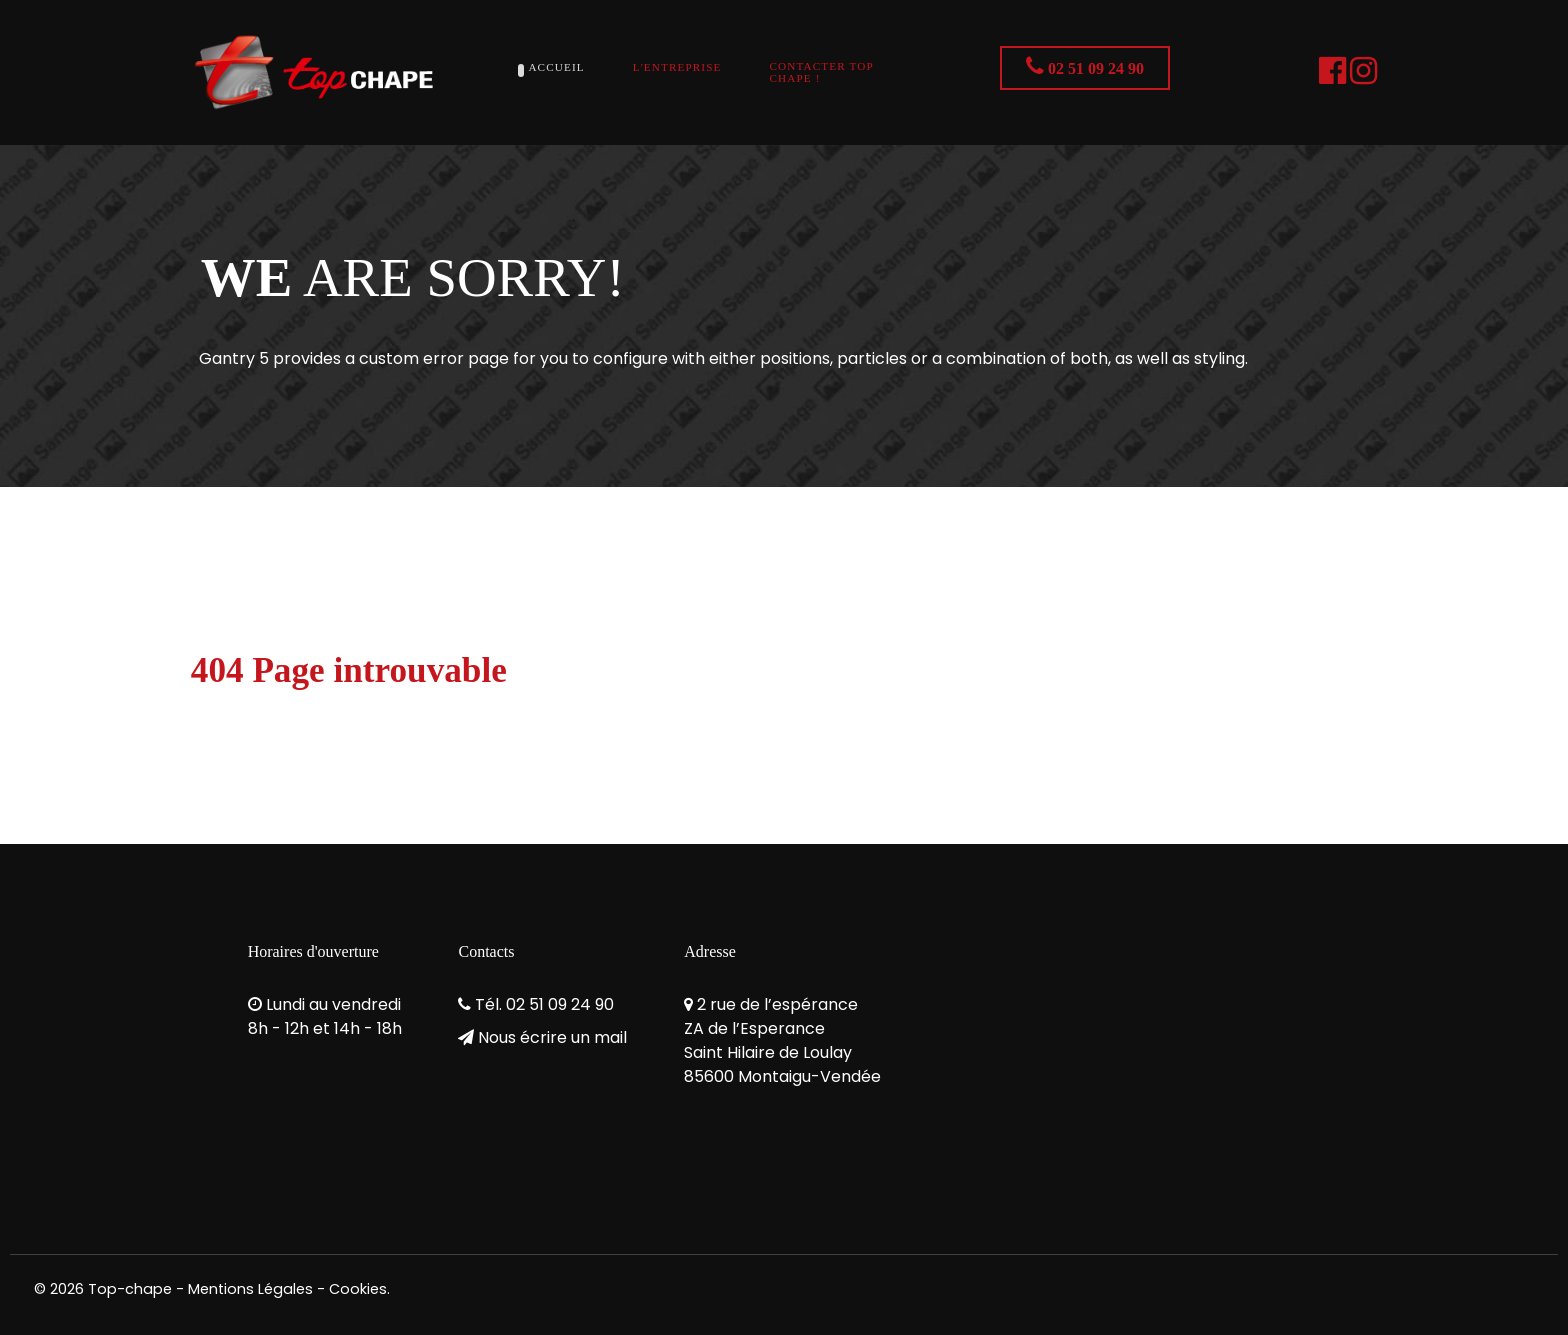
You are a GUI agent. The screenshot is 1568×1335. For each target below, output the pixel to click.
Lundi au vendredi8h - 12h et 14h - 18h (325, 1016)
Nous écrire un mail (552, 1037)
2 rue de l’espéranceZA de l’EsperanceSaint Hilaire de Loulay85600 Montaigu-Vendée (782, 1040)
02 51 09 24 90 (1085, 66)
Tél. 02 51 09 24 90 (544, 1004)
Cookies (358, 1289)
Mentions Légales (250, 1289)
